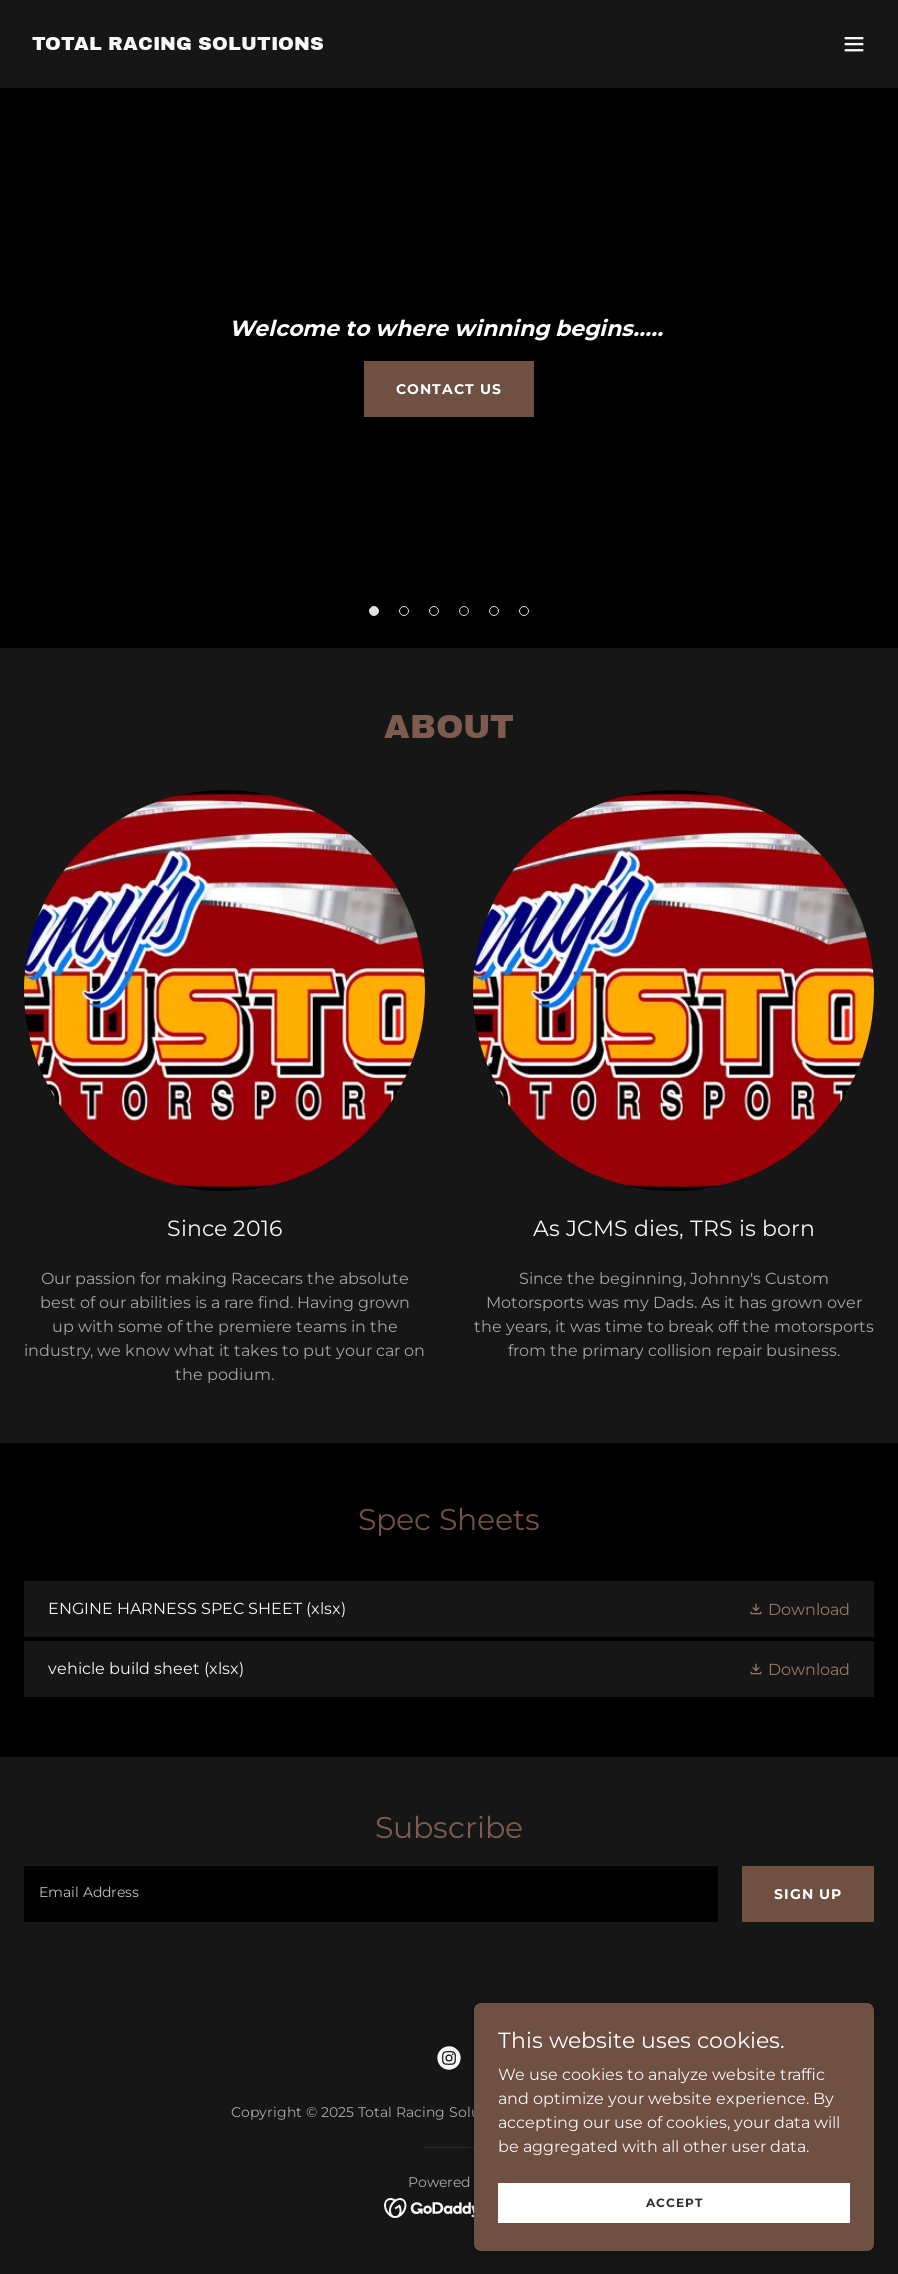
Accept (674, 2202)
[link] (178, 44)
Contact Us (449, 389)
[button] (854, 44)
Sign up (808, 1894)
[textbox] (371, 1894)
